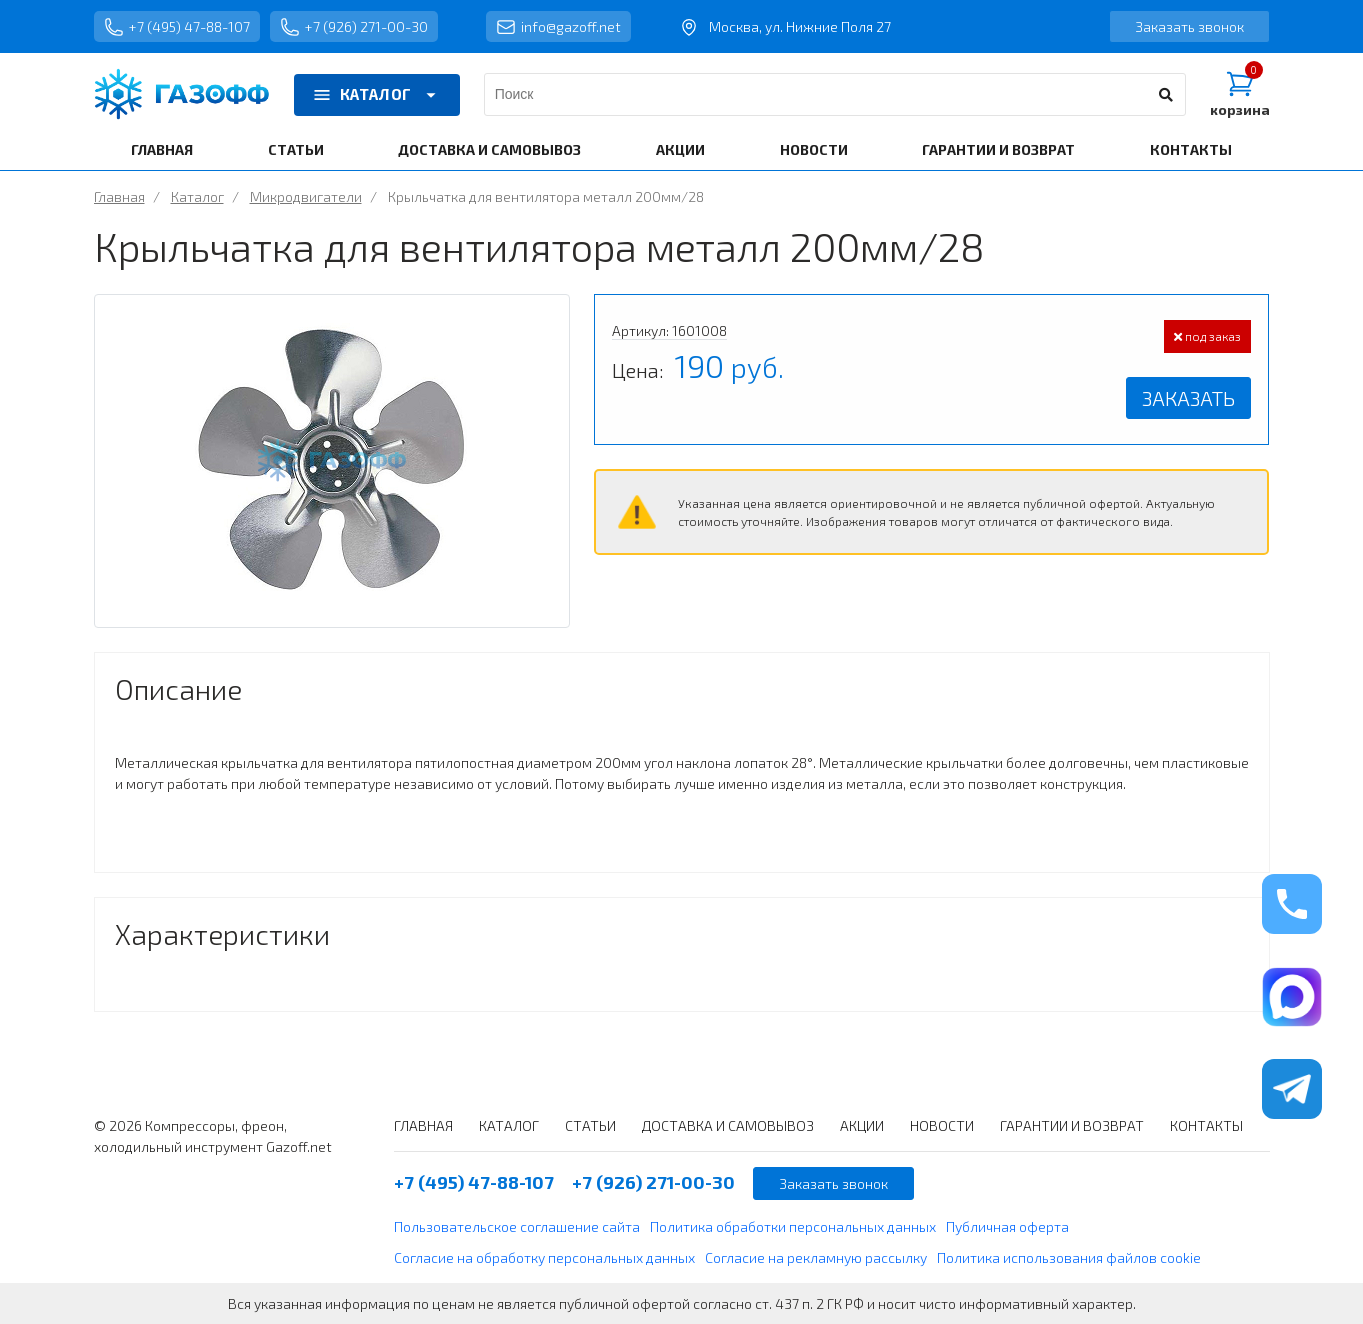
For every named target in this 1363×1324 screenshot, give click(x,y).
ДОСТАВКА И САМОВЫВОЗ (489, 149)
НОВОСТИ (814, 149)
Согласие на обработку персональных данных (544, 1257)
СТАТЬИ (296, 149)
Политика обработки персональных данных (793, 1226)
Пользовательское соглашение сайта (517, 1226)
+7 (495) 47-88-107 (177, 27)
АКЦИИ (680, 149)
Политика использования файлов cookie (1069, 1257)
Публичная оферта (1007, 1226)
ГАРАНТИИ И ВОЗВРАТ (998, 149)
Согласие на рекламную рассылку (816, 1257)
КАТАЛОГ (377, 95)
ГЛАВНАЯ (162, 149)
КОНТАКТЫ (1191, 149)
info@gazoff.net (558, 27)
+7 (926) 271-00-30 (354, 27)
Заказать (1188, 398)
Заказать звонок (1189, 26)
